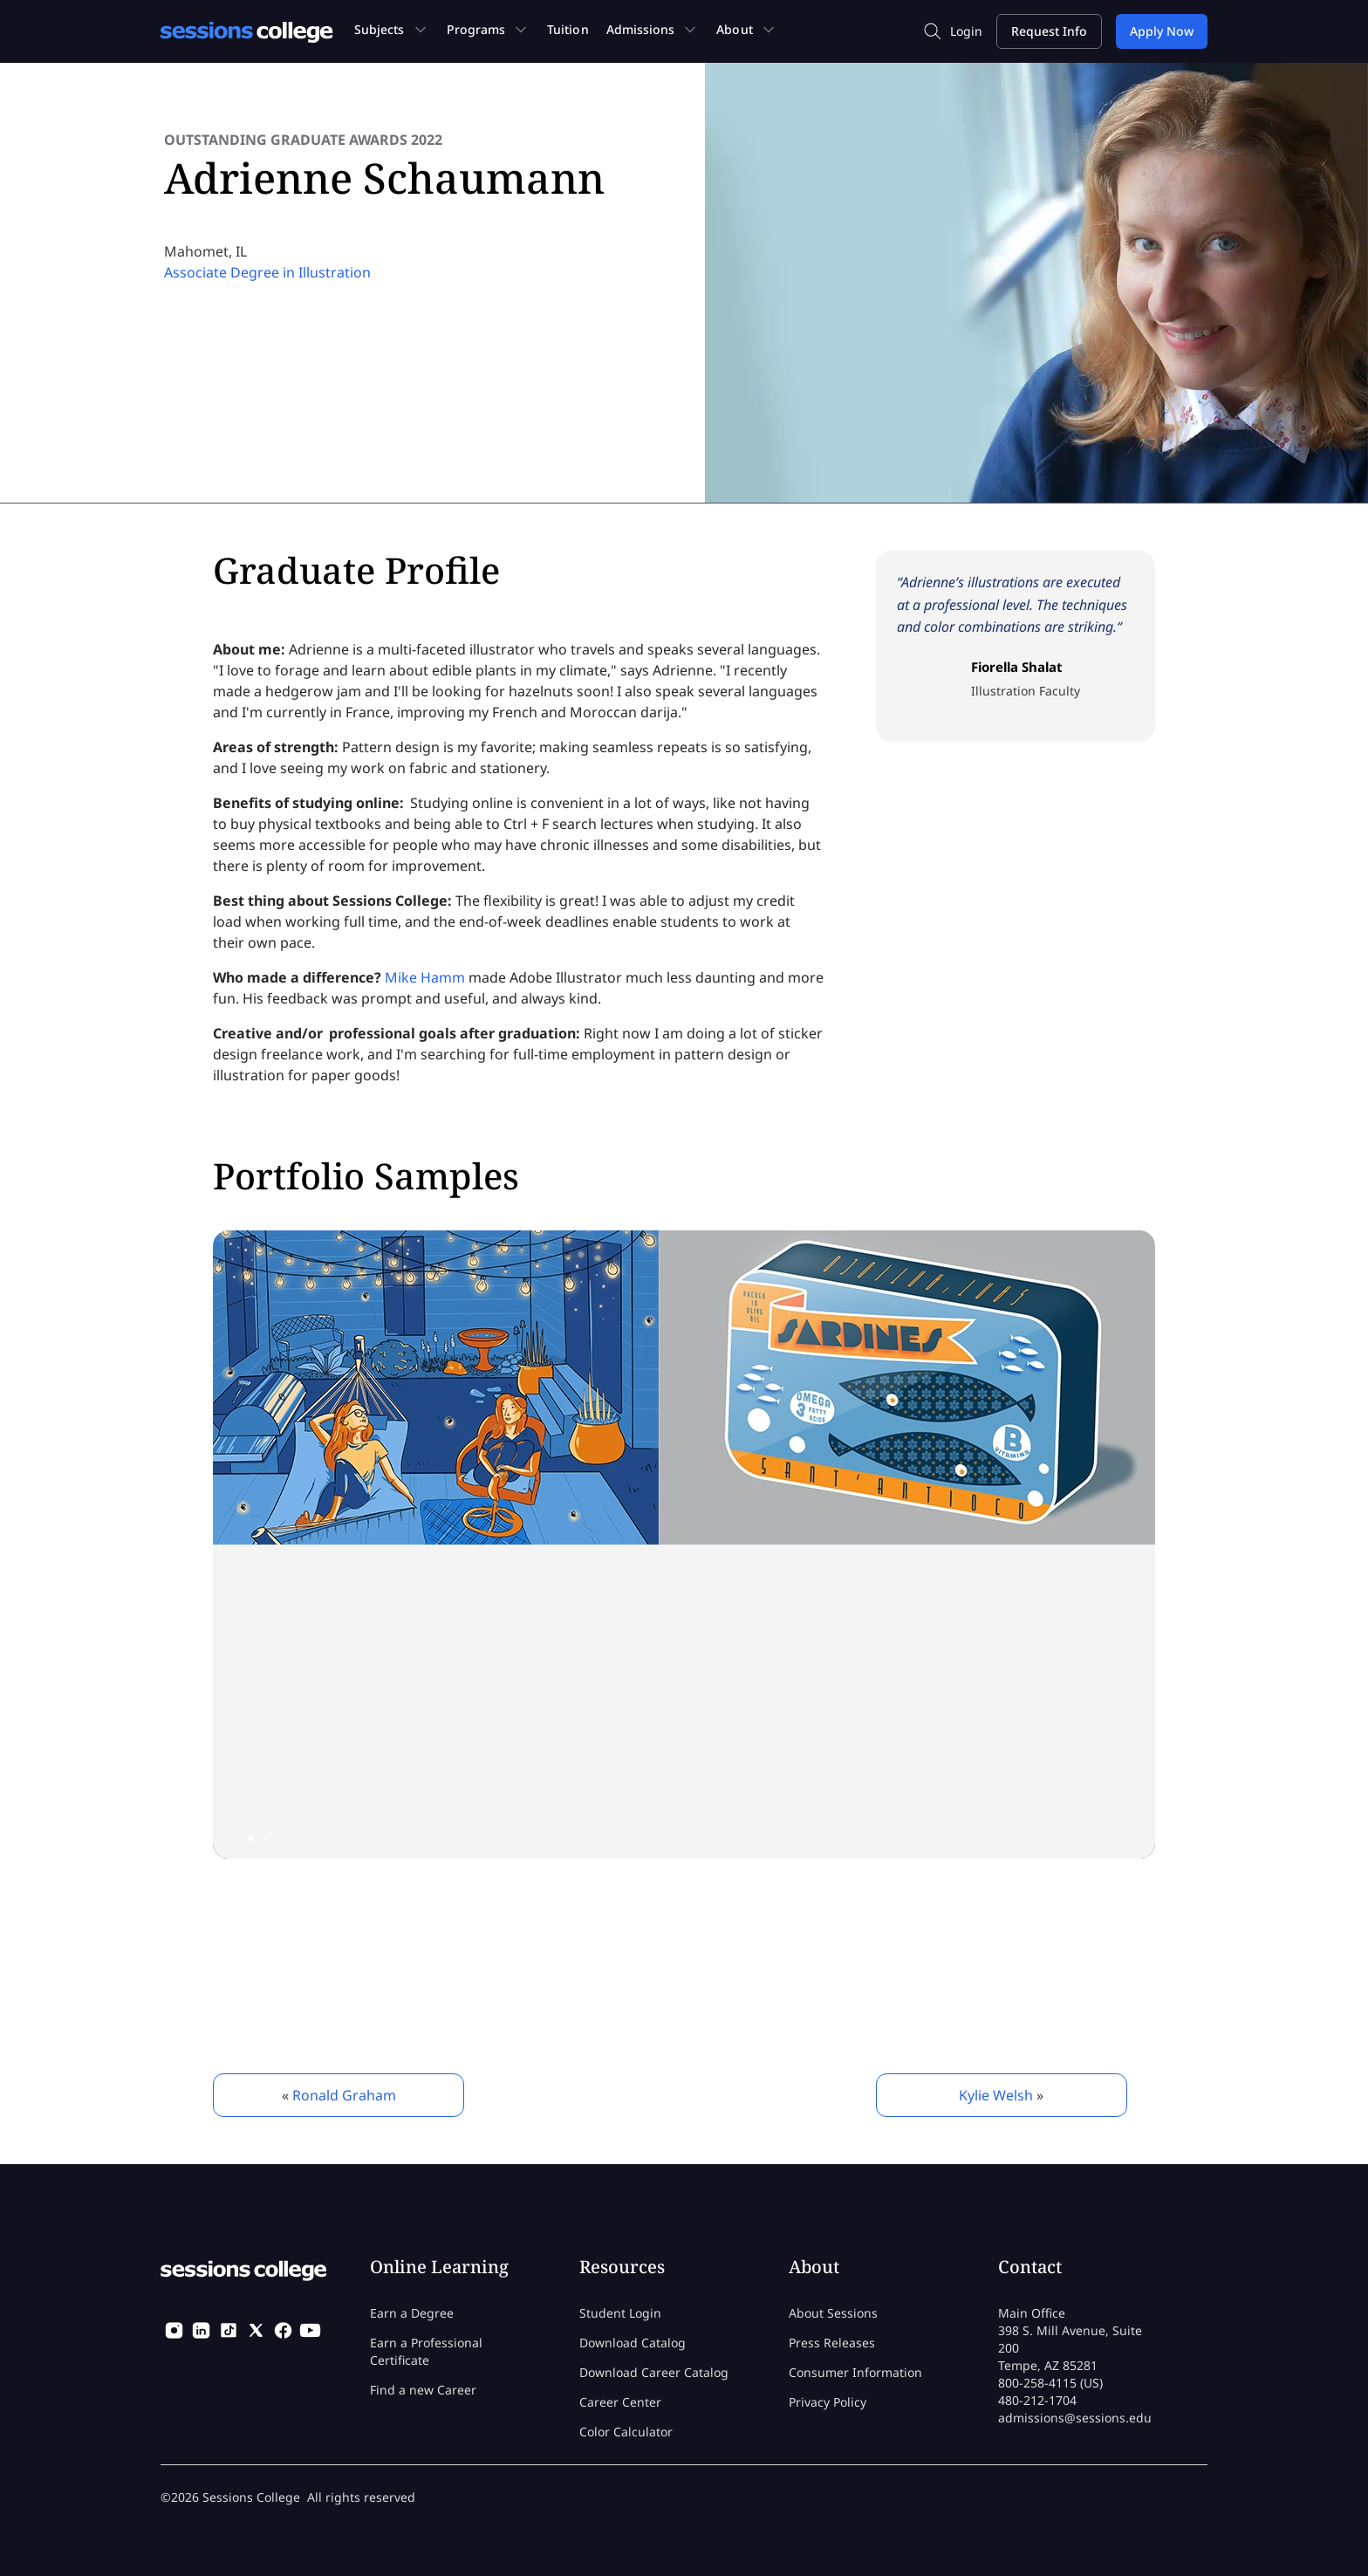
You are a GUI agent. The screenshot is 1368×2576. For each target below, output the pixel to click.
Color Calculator (626, 2431)
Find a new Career (423, 2389)
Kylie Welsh (996, 2095)
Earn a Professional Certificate (426, 2351)
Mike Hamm (425, 977)
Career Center (620, 2402)
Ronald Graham (344, 2095)
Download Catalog (632, 2342)
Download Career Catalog (653, 2372)
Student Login (620, 2313)
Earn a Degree (412, 2313)
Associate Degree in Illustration (267, 272)
